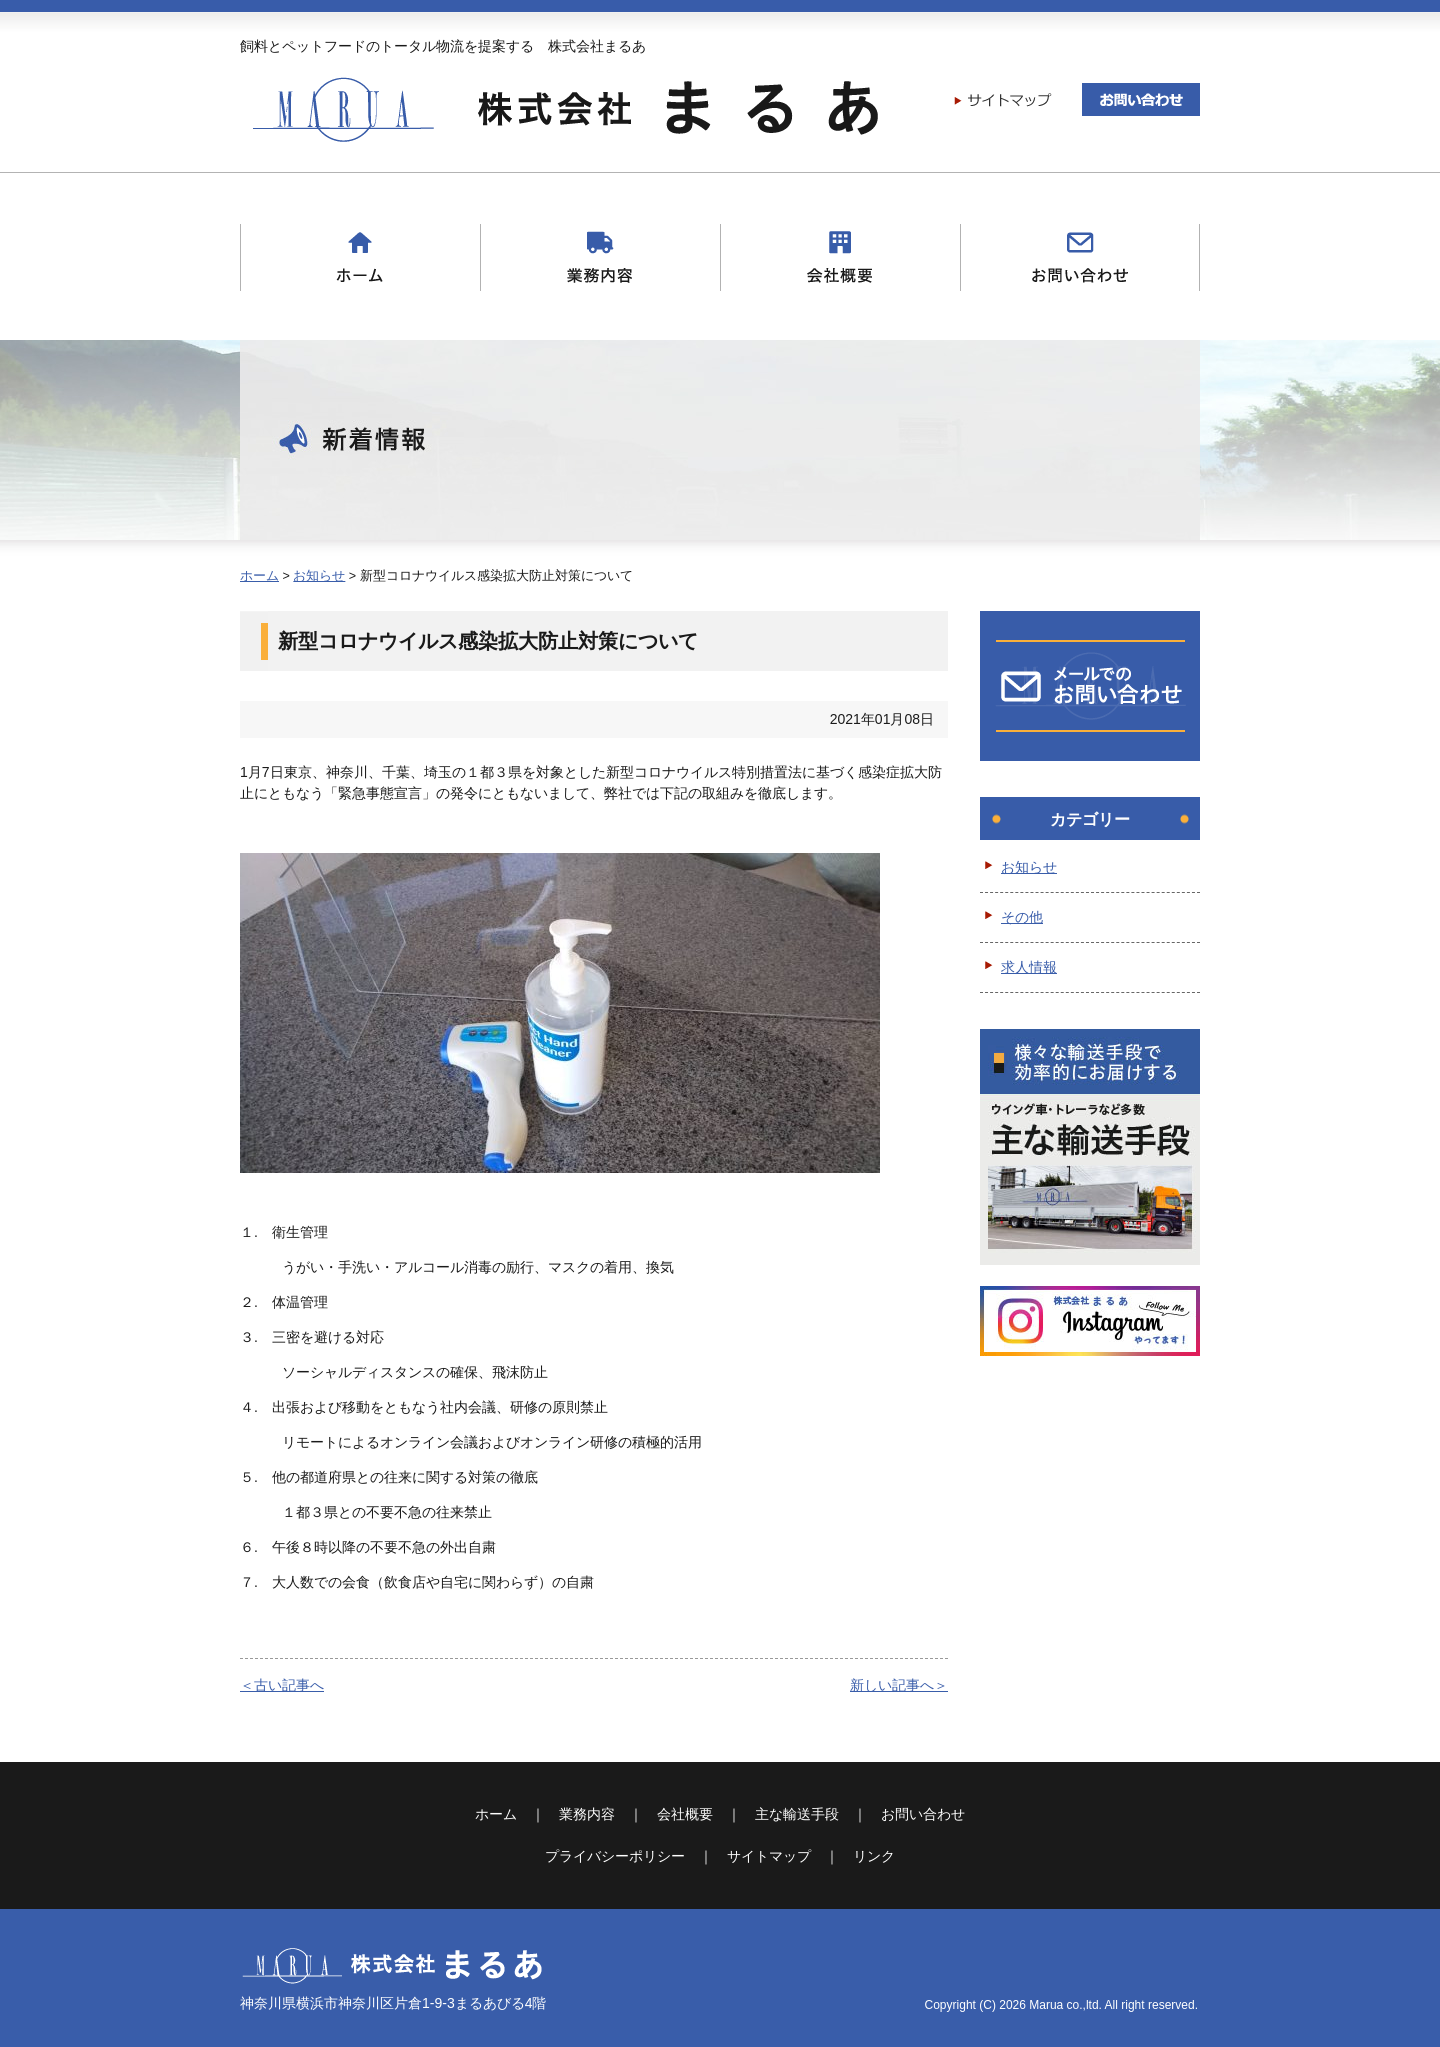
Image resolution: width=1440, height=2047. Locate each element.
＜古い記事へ (282, 1685)
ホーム (259, 576)
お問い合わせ (923, 1814)
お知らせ (319, 576)
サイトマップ (769, 1856)
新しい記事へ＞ (899, 1685)
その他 (1022, 917)
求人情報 (1029, 967)
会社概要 (685, 1814)
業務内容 (587, 1814)
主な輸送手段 (797, 1814)
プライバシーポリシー (615, 1856)
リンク (874, 1856)
